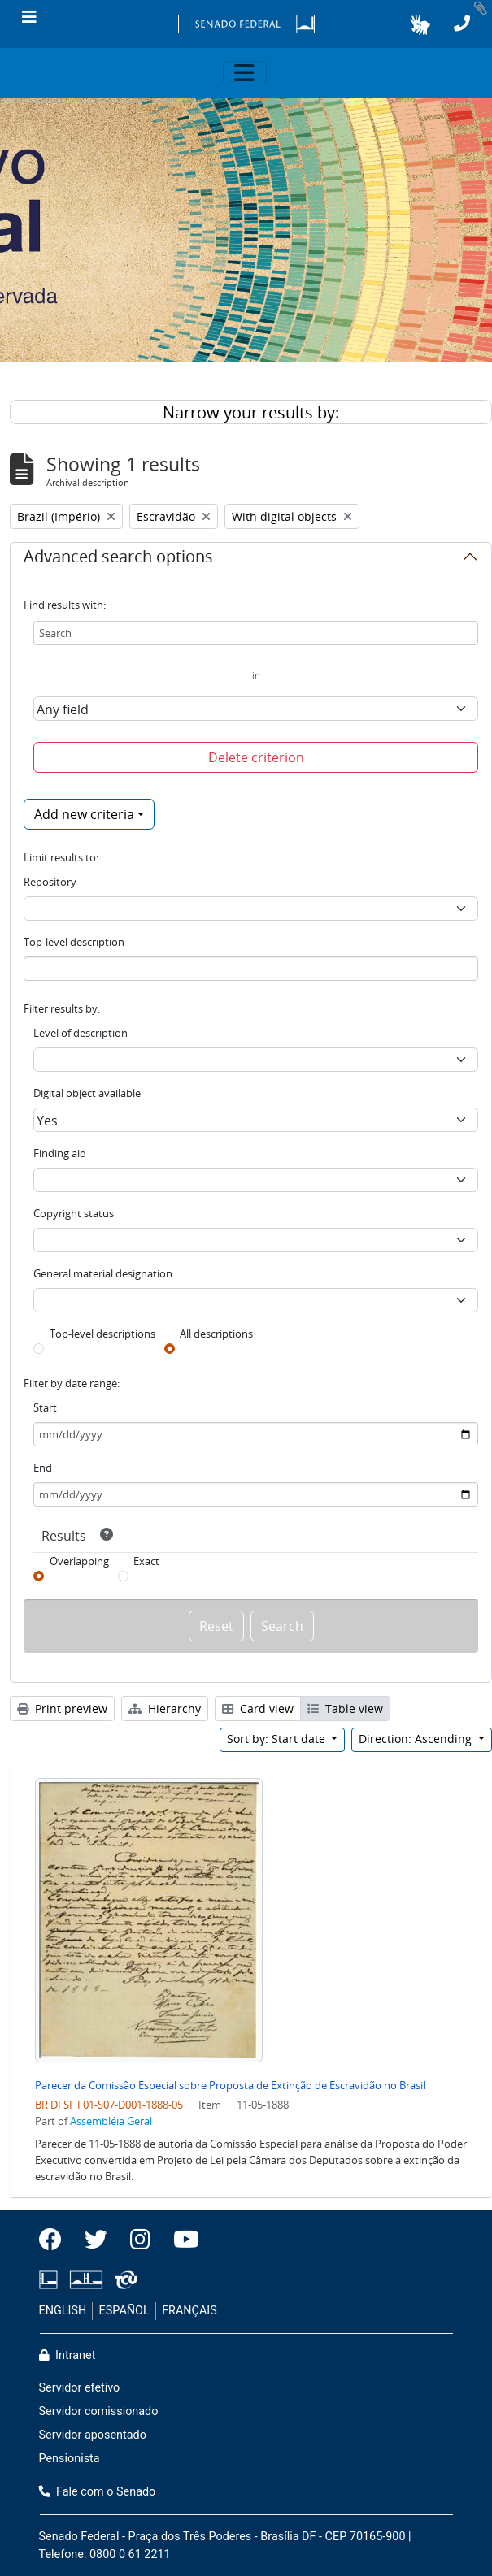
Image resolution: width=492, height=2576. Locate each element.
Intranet (67, 2355)
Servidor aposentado (92, 2435)
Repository (50, 881)
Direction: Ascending (417, 1738)
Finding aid (59, 1153)
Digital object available (87, 1093)
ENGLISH (63, 2311)
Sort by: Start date (278, 1738)
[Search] (255, 633)
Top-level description (74, 942)
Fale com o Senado (97, 2492)
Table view (345, 1708)
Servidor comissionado (99, 2411)
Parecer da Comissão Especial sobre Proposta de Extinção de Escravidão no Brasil (230, 2085)
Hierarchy (164, 1708)
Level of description (80, 1033)
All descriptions (216, 1333)
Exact (146, 1561)
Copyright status (73, 1213)
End (42, 1467)
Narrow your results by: (251, 412)
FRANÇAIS (189, 2311)
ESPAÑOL (124, 2311)
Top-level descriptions (102, 1333)
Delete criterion (256, 757)
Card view (258, 1708)
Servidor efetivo (79, 2388)
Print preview (62, 1708)
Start (45, 1407)
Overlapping (79, 1561)
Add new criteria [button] (84, 814)
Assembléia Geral (111, 2121)
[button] (420, 24)
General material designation (102, 1273)
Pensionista (69, 2458)
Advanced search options (118, 559)
